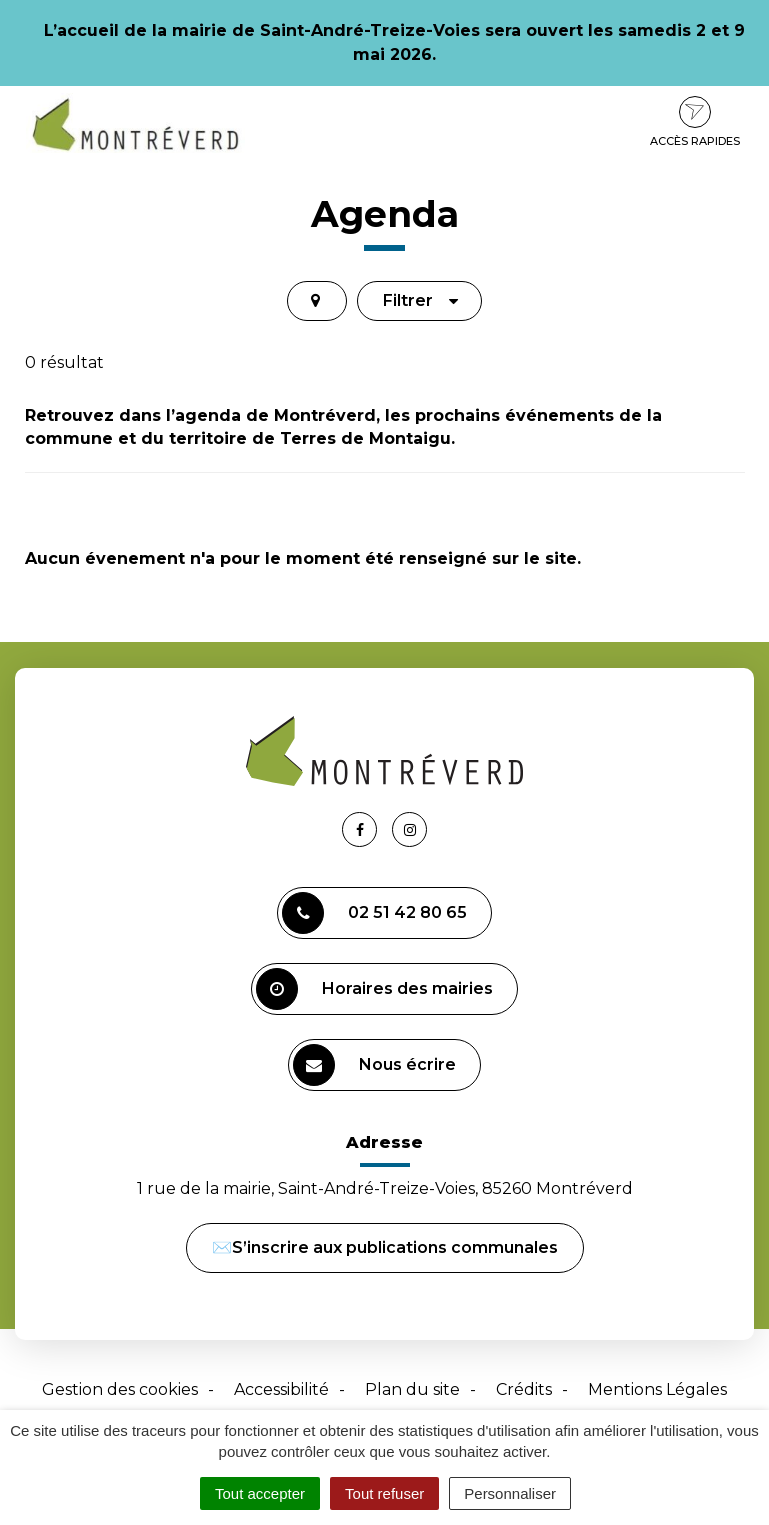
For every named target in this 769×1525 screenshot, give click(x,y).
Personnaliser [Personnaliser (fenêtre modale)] (510, 1493)
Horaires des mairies (374, 989)
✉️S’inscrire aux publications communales (385, 1247)
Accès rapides (695, 122)
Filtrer (421, 300)
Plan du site (412, 1389)
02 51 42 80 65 (374, 913)
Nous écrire (374, 1065)
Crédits (524, 1389)
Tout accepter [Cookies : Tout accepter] (260, 1493)
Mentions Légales (657, 1389)
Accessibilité (281, 1389)
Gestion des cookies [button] (120, 1389)
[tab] (317, 301)
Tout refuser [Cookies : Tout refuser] (384, 1493)
